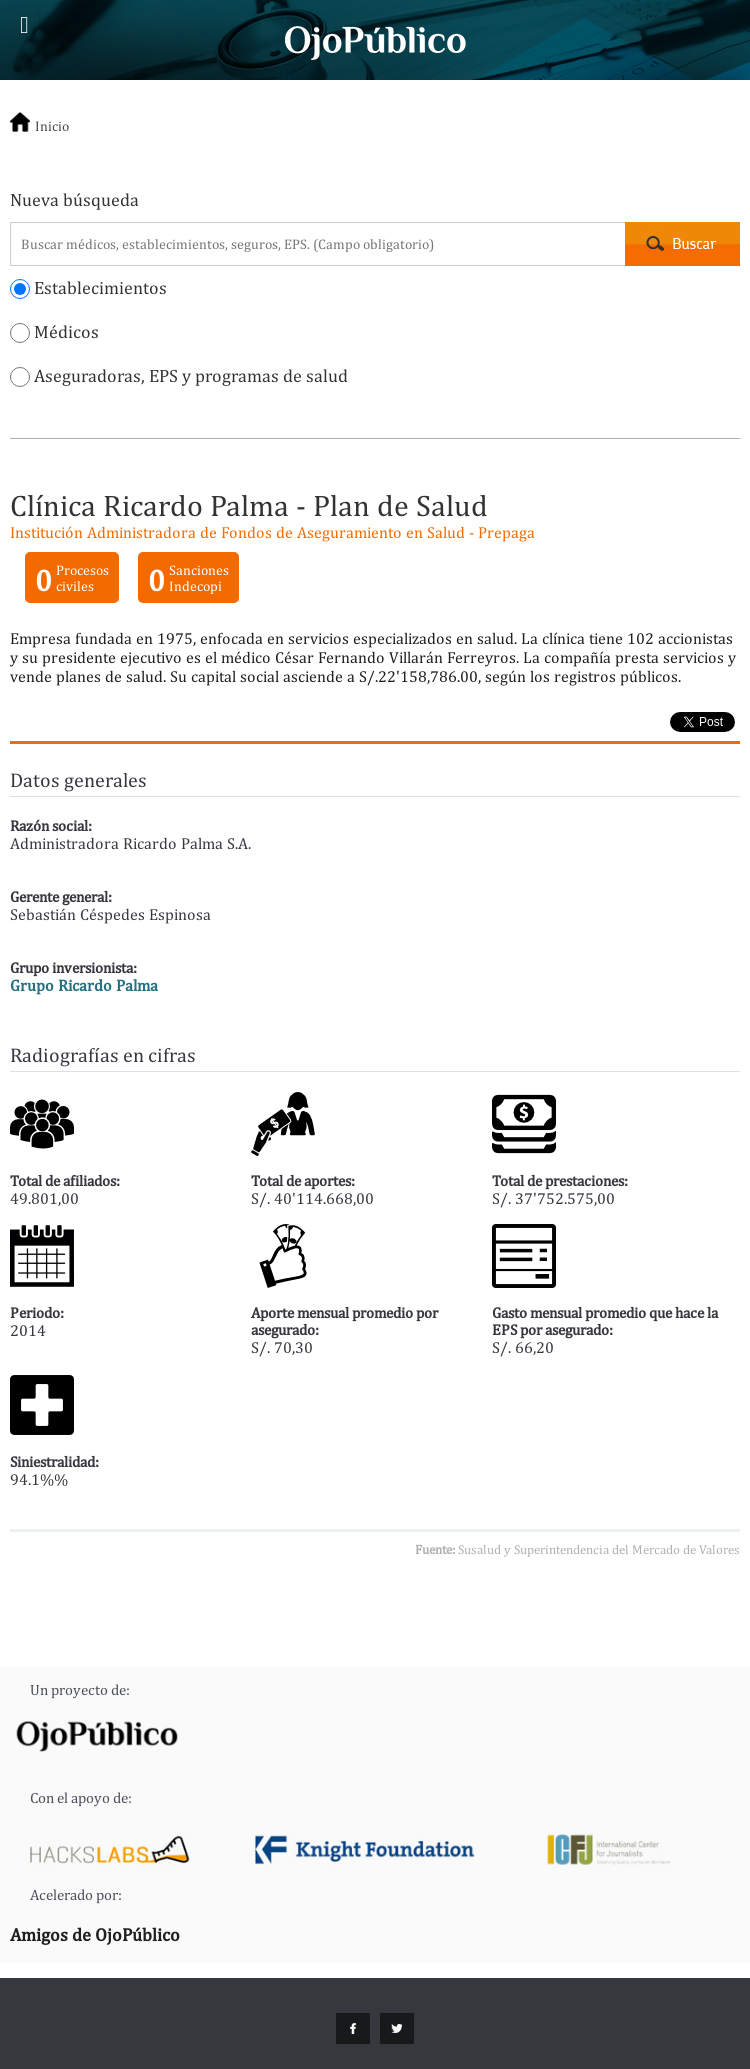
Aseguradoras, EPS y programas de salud (179, 375)
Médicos (54, 331)
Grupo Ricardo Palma (84, 985)
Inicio (52, 126)
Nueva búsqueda (74, 199)
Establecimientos (88, 287)
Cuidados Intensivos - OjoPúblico (375, 40)
